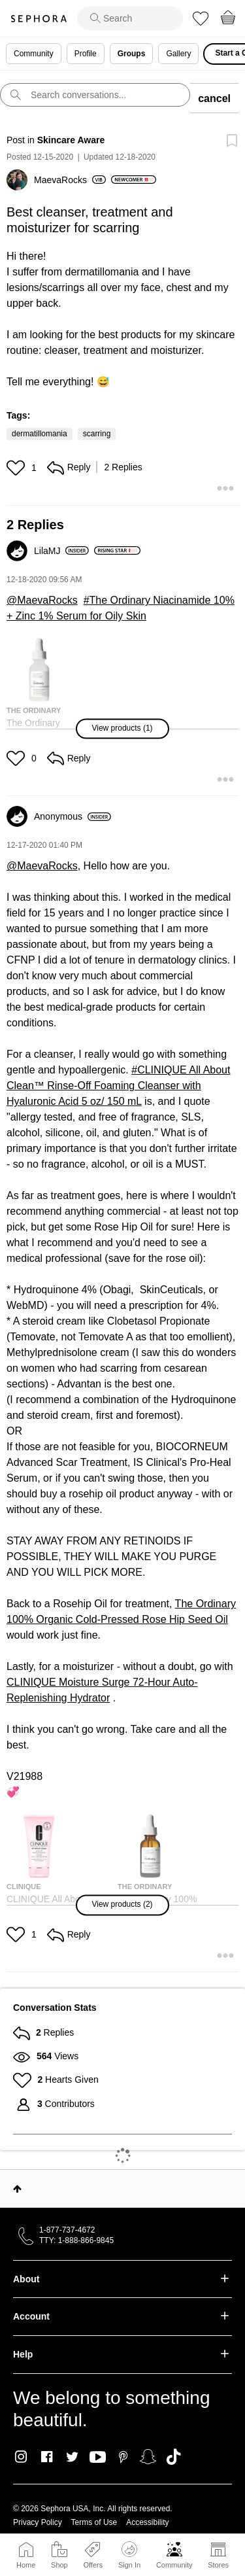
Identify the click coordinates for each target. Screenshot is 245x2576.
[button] (17, 468)
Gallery (178, 53)
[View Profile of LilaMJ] (61, 551)
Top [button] (17, 2189)
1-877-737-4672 (67, 2230)
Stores (218, 2565)
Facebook (47, 2457)
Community (174, 2565)
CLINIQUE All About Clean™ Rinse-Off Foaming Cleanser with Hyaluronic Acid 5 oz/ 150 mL (118, 1085)
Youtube (98, 2458)
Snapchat (148, 2457)
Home (25, 2565)
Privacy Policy (37, 2522)
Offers (93, 2565)
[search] (130, 18)
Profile (85, 53)
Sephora (38, 18)
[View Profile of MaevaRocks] (70, 180)
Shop (59, 2565)
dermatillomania (39, 433)
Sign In (129, 2555)
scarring (97, 433)
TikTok (173, 2457)
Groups (132, 53)
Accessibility (147, 2522)
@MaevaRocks (42, 600)
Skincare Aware (71, 140)
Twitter (72, 2457)
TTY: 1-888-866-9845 (76, 2240)
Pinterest (123, 2457)
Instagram (21, 2457)
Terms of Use (94, 2522)
